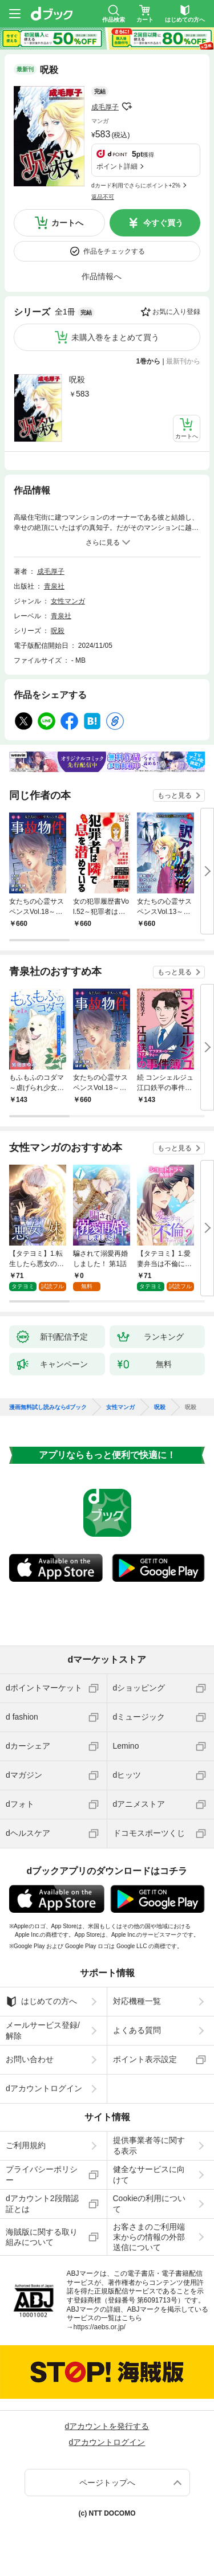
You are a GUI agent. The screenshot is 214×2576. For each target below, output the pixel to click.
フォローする (126, 106)
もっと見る (175, 795)
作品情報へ (102, 276)
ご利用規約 (26, 2145)
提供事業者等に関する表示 (149, 2145)
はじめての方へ (41, 2001)
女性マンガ (68, 601)
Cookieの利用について (149, 2203)
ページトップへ (107, 2482)
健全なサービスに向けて (149, 2174)
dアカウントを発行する (107, 2426)
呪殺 (77, 379)
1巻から (148, 361)
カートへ (67, 222)
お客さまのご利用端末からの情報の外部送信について (149, 2237)
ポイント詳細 (117, 166)
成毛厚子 (105, 107)
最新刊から (183, 361)
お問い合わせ (30, 2059)
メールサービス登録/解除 (43, 2030)
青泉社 (54, 586)
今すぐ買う (163, 222)
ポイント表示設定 (145, 2059)
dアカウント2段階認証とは (42, 2203)
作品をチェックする (114, 251)
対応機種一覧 (137, 2001)
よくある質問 (137, 2030)
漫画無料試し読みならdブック (48, 1407)
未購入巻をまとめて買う (115, 337)
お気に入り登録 (176, 312)
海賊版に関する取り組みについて (42, 2237)
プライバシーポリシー (42, 2174)
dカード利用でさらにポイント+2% (135, 185)
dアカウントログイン (44, 2088)
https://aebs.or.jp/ (100, 2327)
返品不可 (102, 197)
